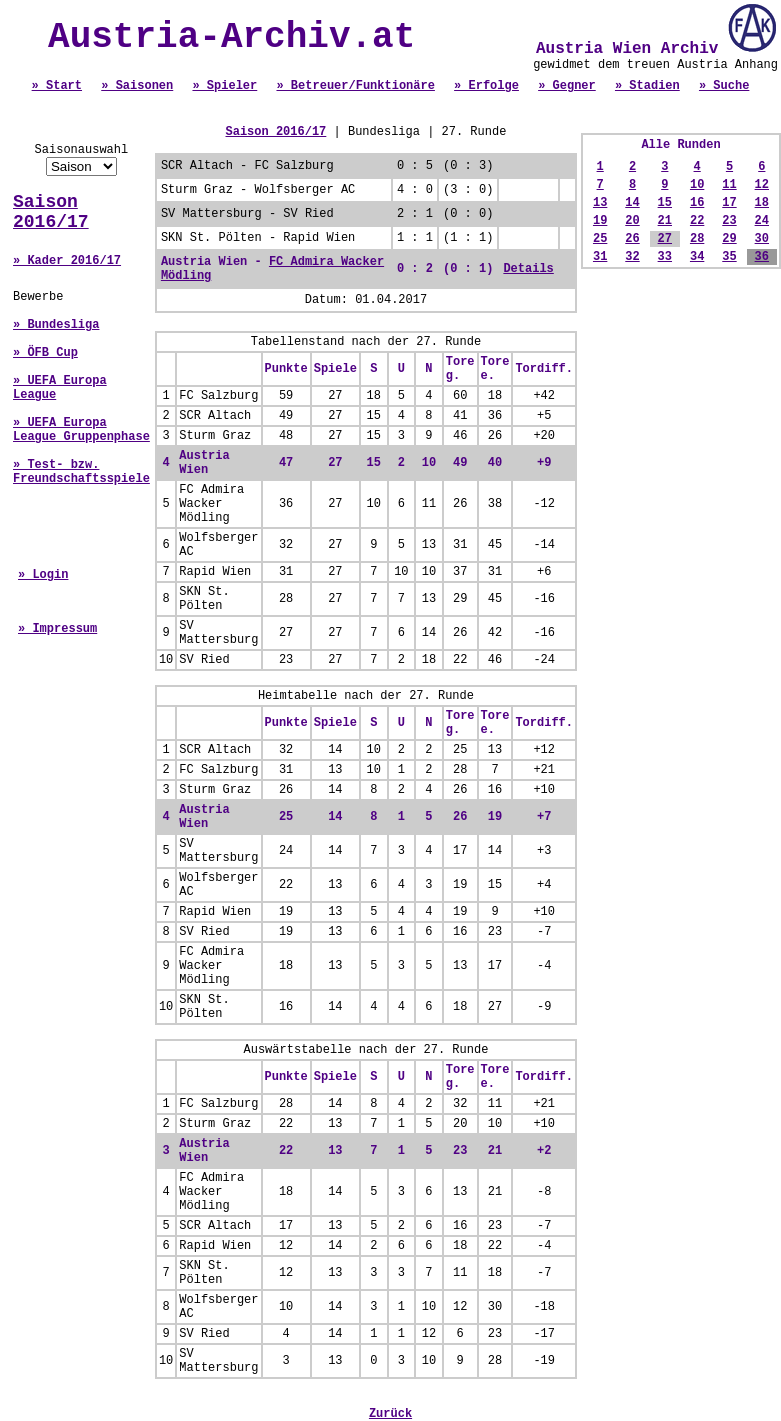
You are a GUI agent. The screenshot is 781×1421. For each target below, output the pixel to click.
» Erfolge (486, 86)
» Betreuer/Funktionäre (355, 86)
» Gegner (567, 86)
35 (729, 257)
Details (528, 269)
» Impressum (57, 629)
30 (762, 239)
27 (665, 239)
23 (729, 221)
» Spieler (224, 86)
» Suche (724, 86)
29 (729, 239)
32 (632, 257)
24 (762, 221)
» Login (43, 575)
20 (632, 221)
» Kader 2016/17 (67, 261)
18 (762, 203)
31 (600, 257)
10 (697, 185)
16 (697, 203)
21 (665, 221)
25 (600, 239)
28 (697, 239)
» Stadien (647, 86)
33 (665, 257)
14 (632, 203)
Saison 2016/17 (51, 212)
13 (600, 203)
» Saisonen (137, 86)
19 (600, 221)
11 (729, 185)
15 (665, 203)
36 (762, 257)
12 (762, 185)
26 (632, 239)
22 (697, 221)
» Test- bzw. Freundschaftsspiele (81, 472)
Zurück (390, 1414)
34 (697, 257)
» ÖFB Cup (45, 353)
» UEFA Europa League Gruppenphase (81, 430)
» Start (57, 86)
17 (729, 203)
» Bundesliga (56, 325)
